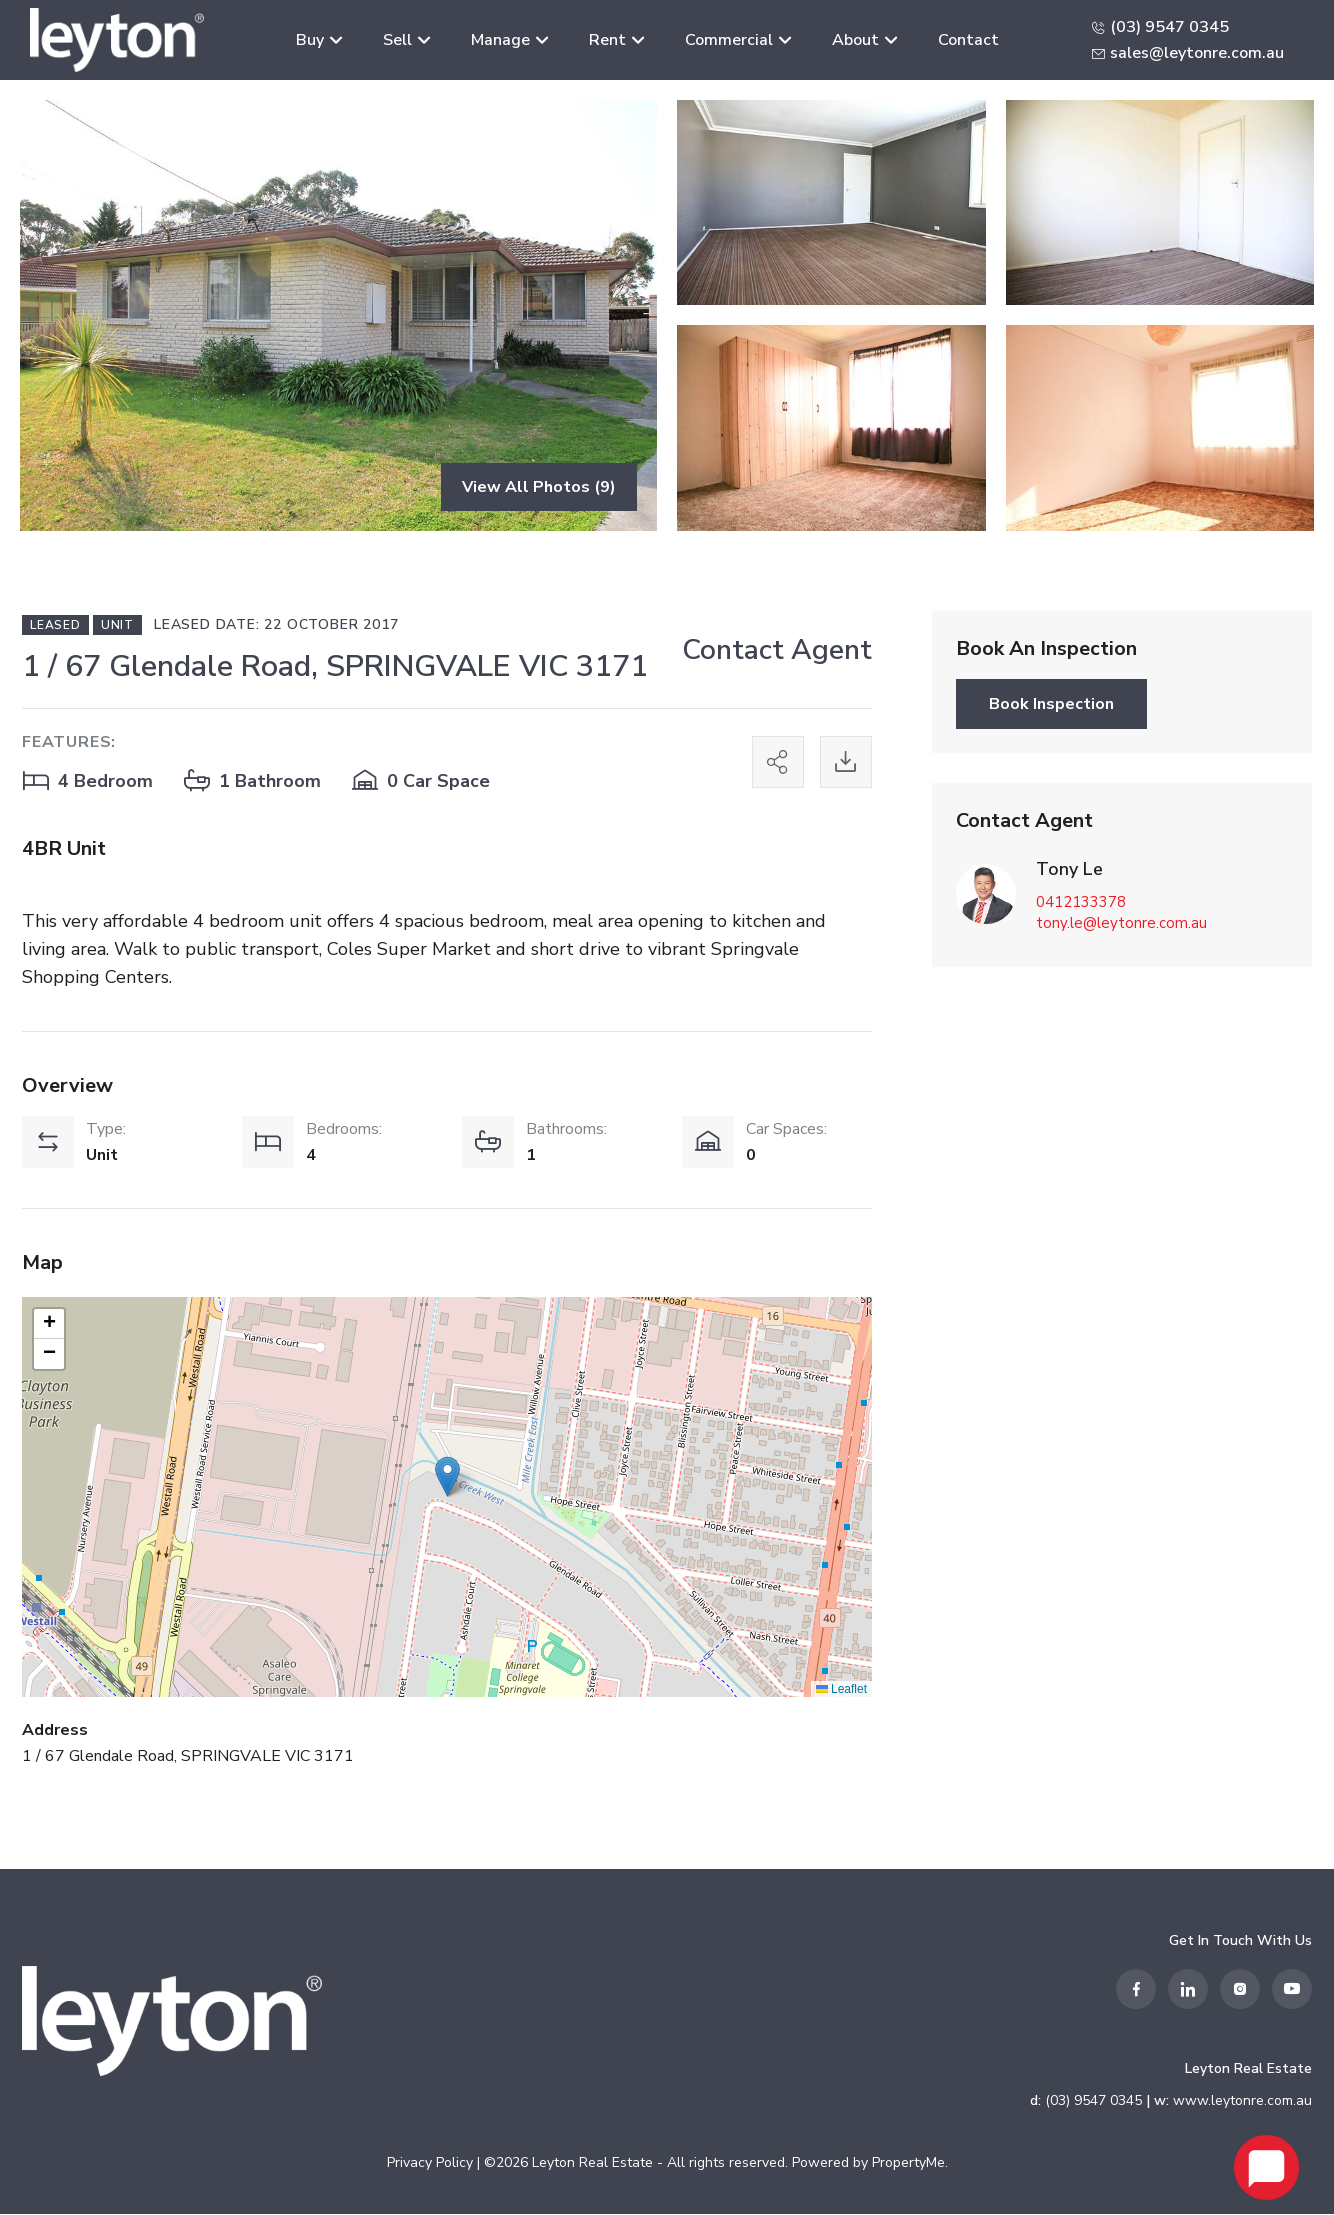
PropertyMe (908, 2163)
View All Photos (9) (539, 487)
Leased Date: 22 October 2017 (276, 624)
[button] (447, 1477)
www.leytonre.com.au (1242, 2101)
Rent (607, 40)
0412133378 (1081, 902)
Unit (117, 625)
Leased (55, 625)
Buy (310, 40)
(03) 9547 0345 (1169, 27)
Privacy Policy (430, 2163)
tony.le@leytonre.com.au (1121, 923)
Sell (397, 40)
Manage (500, 40)
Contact (968, 40)
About (855, 40)
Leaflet (841, 1689)
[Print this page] (846, 763)
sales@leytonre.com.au (1197, 53)
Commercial (729, 40)
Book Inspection (1051, 704)
